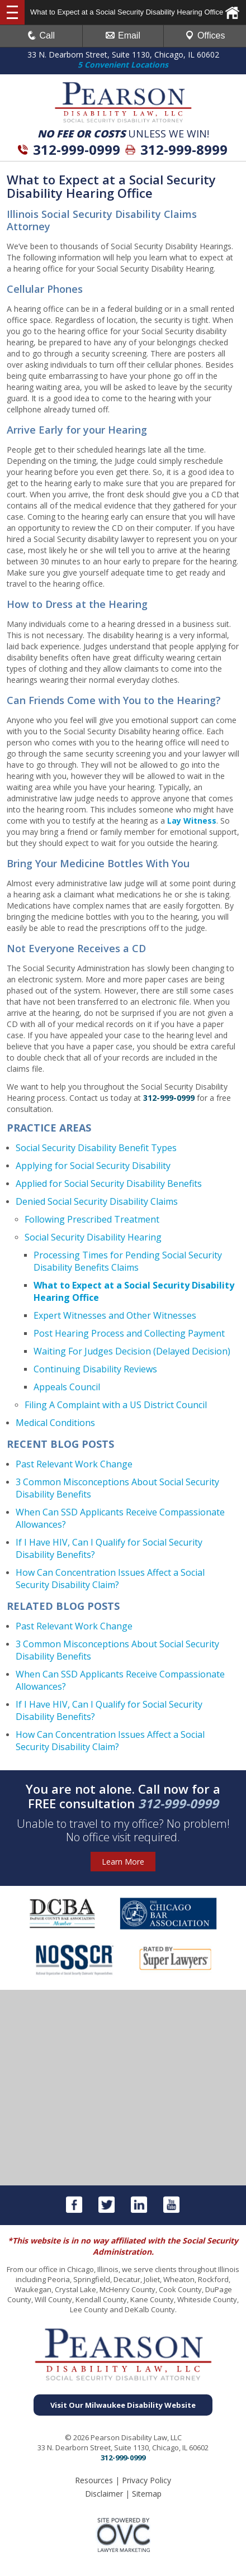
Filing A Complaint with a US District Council (116, 1405)
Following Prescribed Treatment (92, 1219)
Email (123, 35)
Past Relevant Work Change (74, 1464)
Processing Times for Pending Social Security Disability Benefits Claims (128, 1261)
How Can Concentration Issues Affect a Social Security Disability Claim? (110, 1578)
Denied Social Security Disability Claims (97, 1201)
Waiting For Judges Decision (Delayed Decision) (132, 1351)
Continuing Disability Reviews (95, 1369)
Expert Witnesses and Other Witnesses (115, 1315)
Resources (94, 2480)
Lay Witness (191, 820)
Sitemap (147, 2493)
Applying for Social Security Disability (93, 1165)
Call (41, 35)
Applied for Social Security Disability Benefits (109, 1183)
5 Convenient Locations (123, 64)
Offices (205, 35)
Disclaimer (104, 2493)
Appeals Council (67, 1387)
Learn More (123, 1861)
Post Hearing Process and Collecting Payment (129, 1333)
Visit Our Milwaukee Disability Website (123, 2405)
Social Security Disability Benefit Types (96, 1148)
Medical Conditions (55, 1423)
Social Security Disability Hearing (93, 1237)
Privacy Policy (146, 2480)
